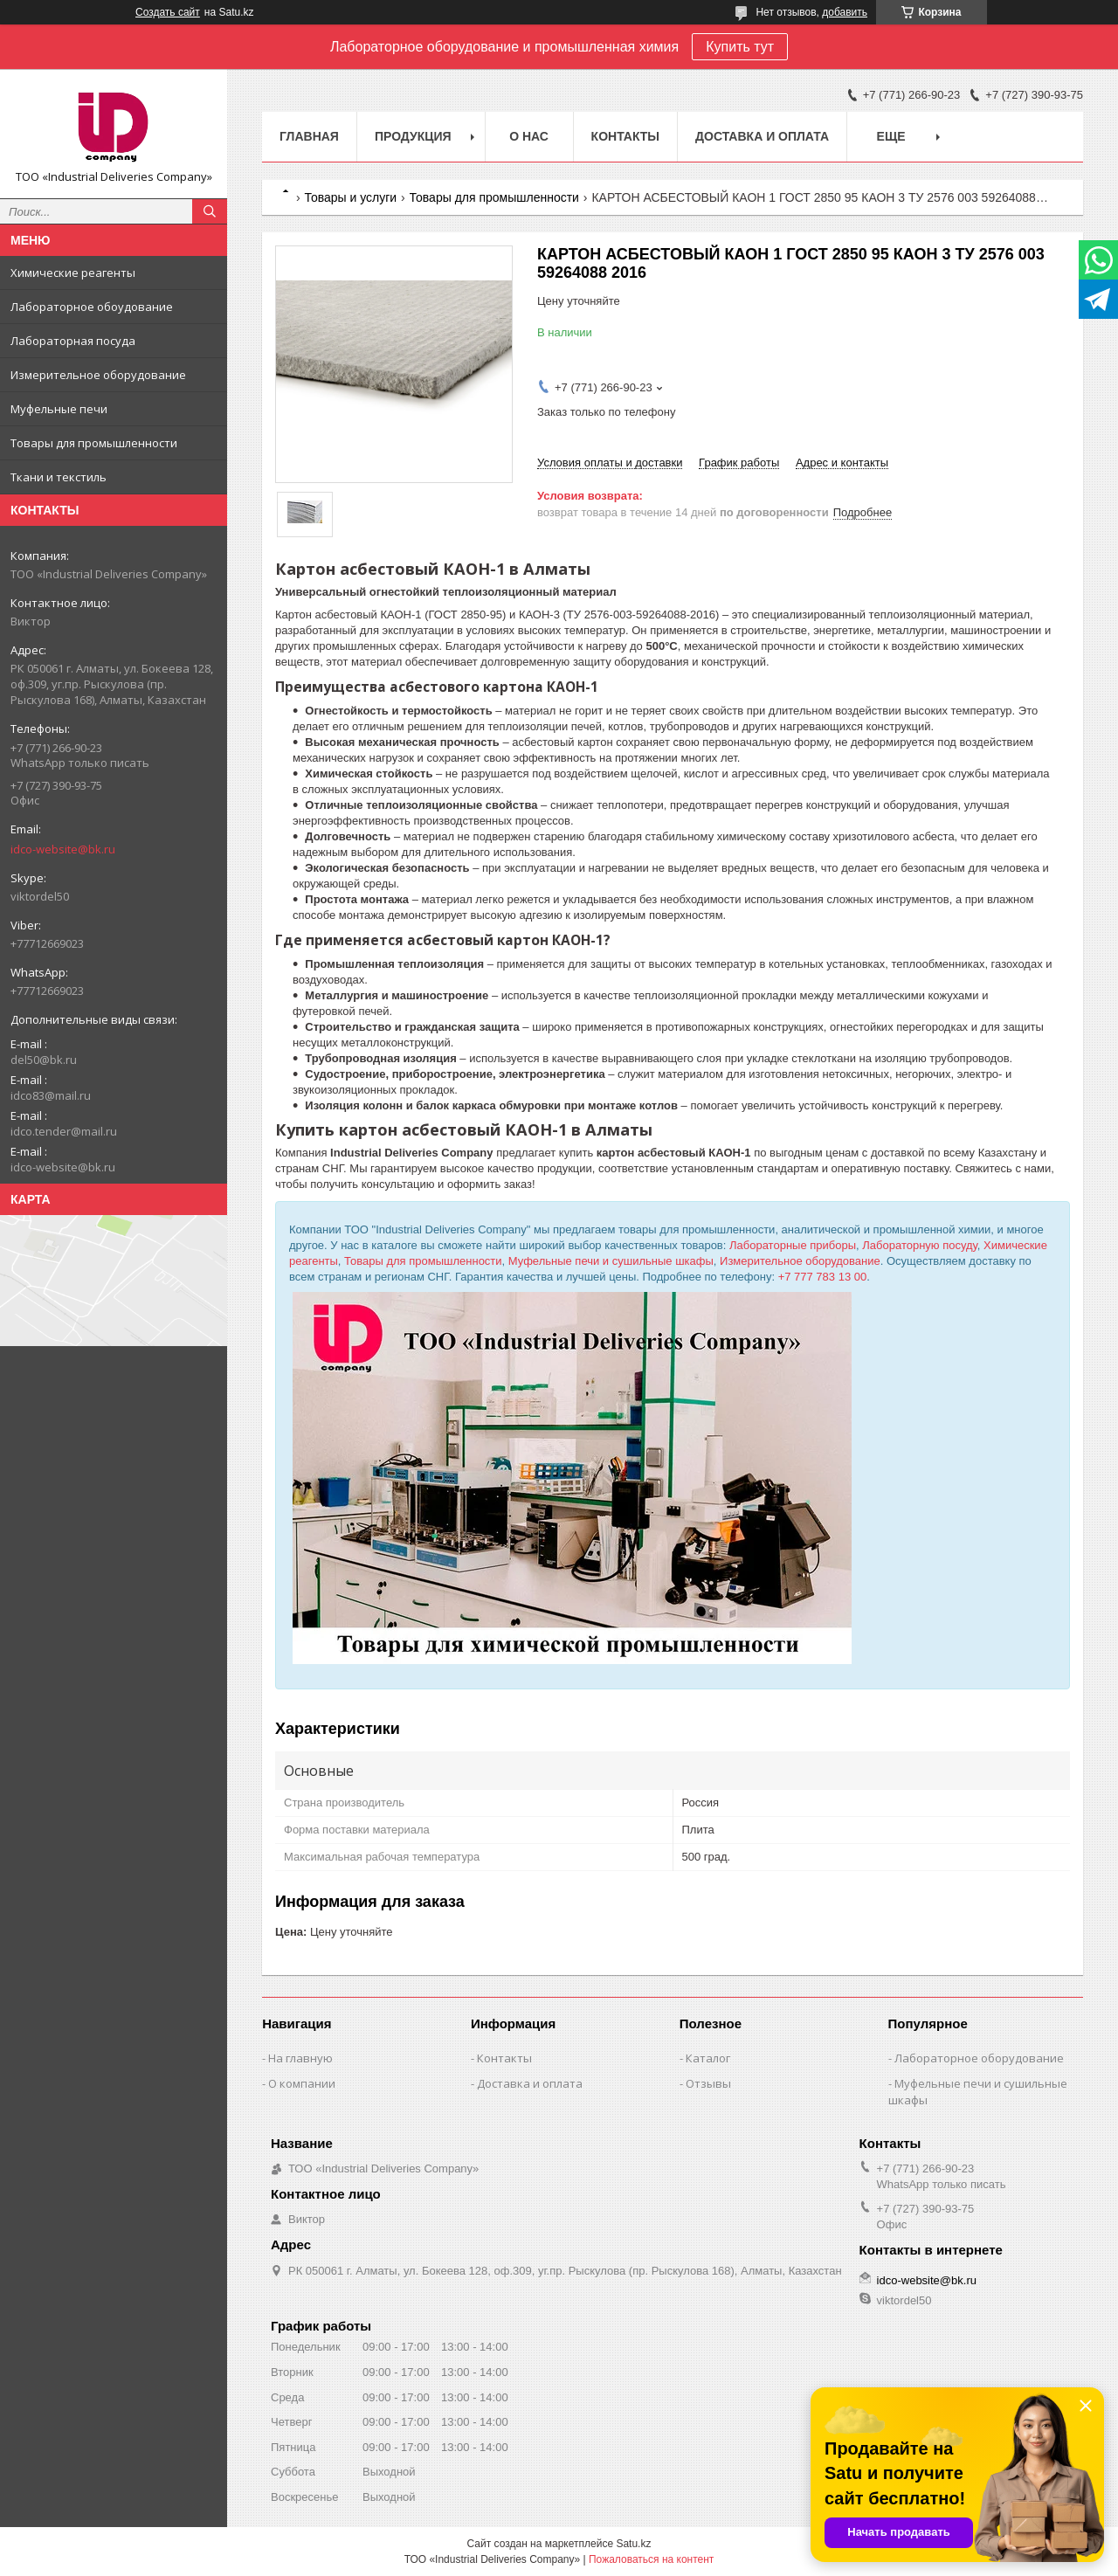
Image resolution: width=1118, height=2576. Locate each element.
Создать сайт (167, 12)
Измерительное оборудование (98, 375)
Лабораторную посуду (919, 1245)
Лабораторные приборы (792, 1245)
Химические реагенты (72, 272)
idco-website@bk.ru (62, 849)
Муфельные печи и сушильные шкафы (611, 1260)
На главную (300, 2058)
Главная (309, 136)
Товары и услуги (350, 197)
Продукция (413, 136)
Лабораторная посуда (72, 341)
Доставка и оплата (762, 136)
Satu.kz (633, 2544)
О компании (301, 2083)
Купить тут (740, 46)
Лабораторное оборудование (979, 2058)
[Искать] (209, 211)
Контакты (625, 136)
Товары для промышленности (93, 443)
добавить (844, 12)
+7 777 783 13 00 (822, 1276)
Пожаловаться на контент (651, 2559)
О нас (529, 136)
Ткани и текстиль (58, 477)
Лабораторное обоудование (91, 306)
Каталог (708, 2058)
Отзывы (708, 2083)
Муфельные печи (58, 409)
